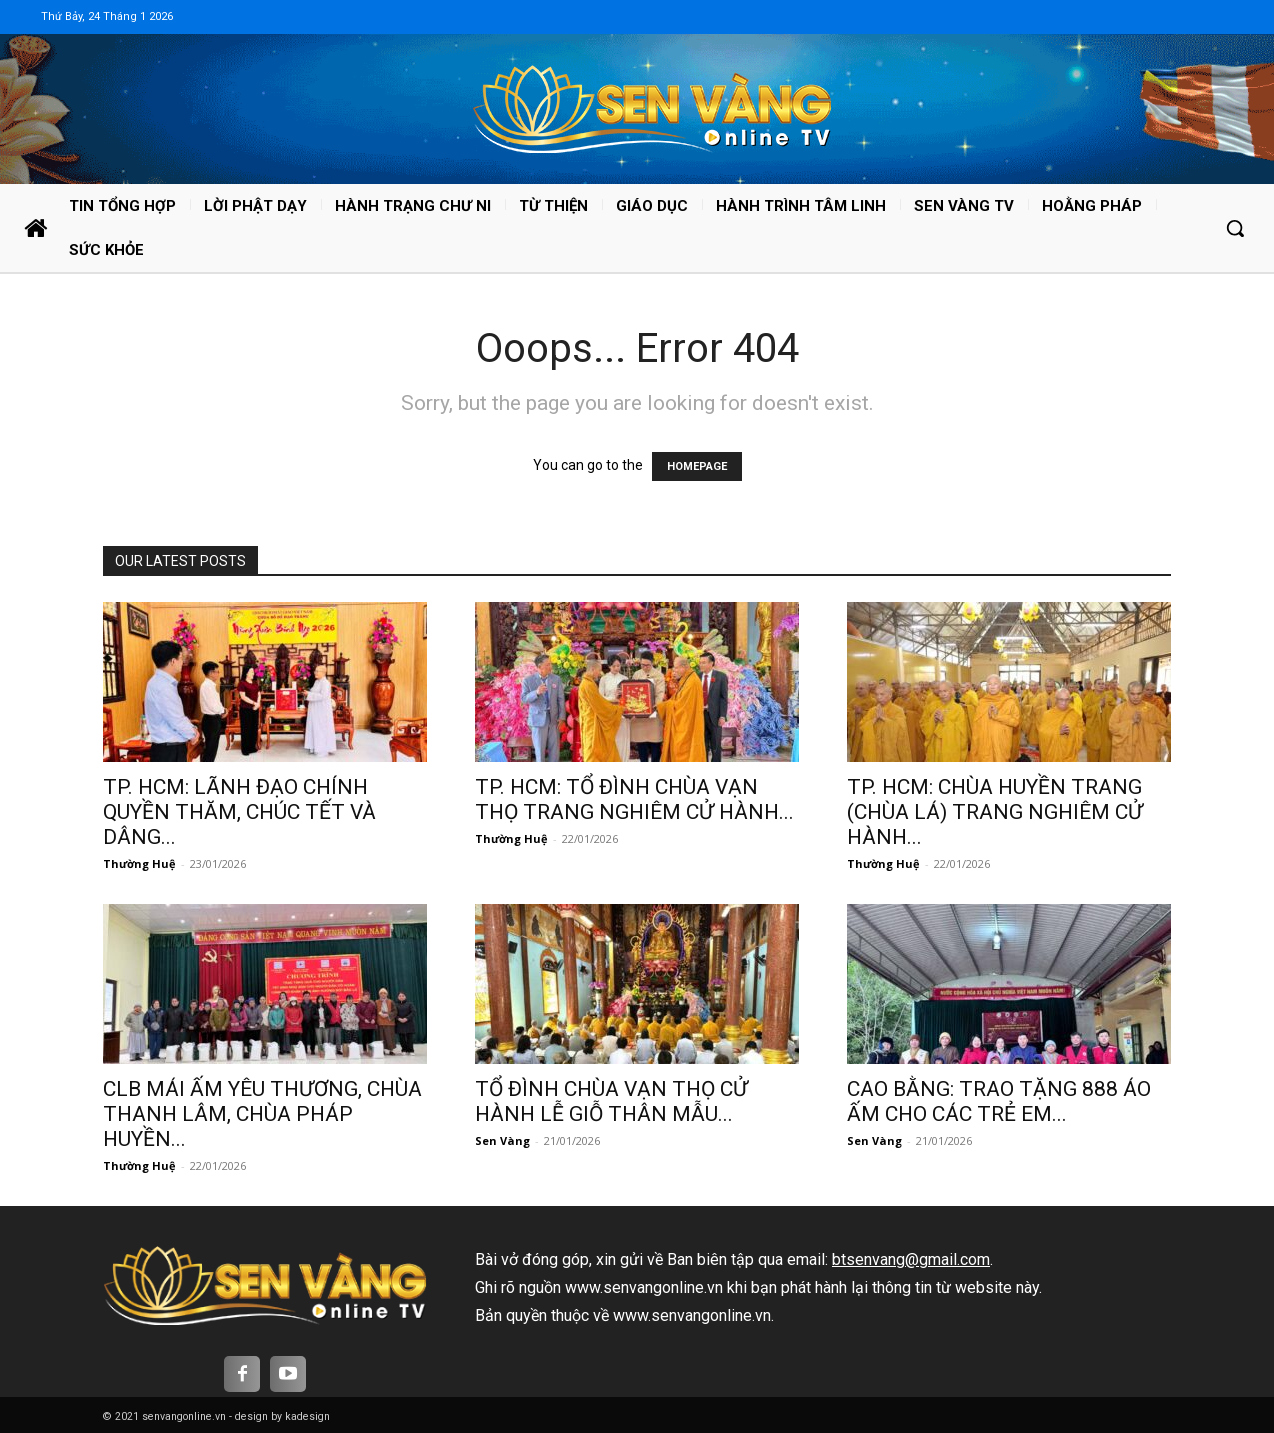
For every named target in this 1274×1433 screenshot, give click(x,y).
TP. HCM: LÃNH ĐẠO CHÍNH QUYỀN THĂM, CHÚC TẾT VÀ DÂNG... (239, 812)
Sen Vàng (502, 1140)
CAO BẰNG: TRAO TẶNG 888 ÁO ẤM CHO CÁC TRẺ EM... (999, 1101)
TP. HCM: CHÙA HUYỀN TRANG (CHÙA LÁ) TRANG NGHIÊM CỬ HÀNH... (995, 812)
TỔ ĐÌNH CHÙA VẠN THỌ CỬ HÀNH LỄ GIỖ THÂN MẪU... (611, 1101)
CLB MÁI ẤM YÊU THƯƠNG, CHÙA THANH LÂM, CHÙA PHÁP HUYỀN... (262, 1114)
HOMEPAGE (697, 466)
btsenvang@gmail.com (911, 1259)
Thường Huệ (139, 863)
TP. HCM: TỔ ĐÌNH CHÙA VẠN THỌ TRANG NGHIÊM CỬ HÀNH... (634, 799)
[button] (1235, 228)
